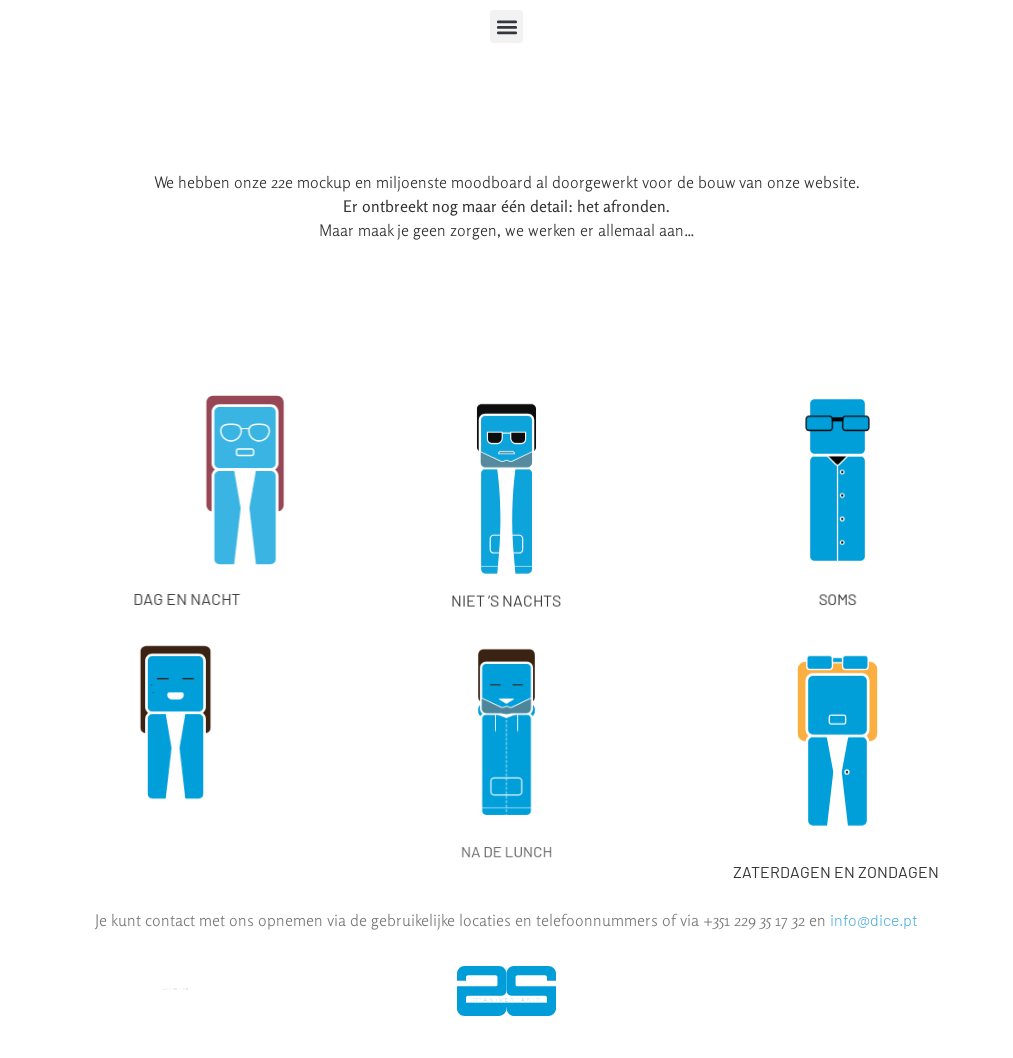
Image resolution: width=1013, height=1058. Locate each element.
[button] (506, 26)
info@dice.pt (874, 919)
